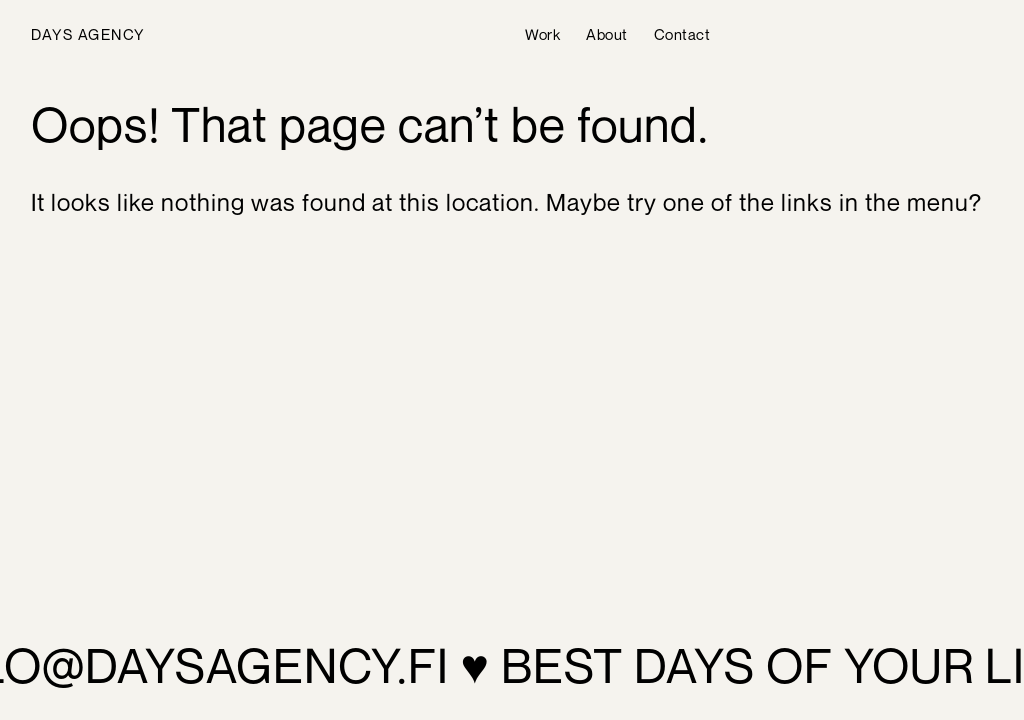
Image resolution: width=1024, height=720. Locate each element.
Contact (682, 34)
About (607, 34)
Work (542, 34)
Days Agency (88, 34)
